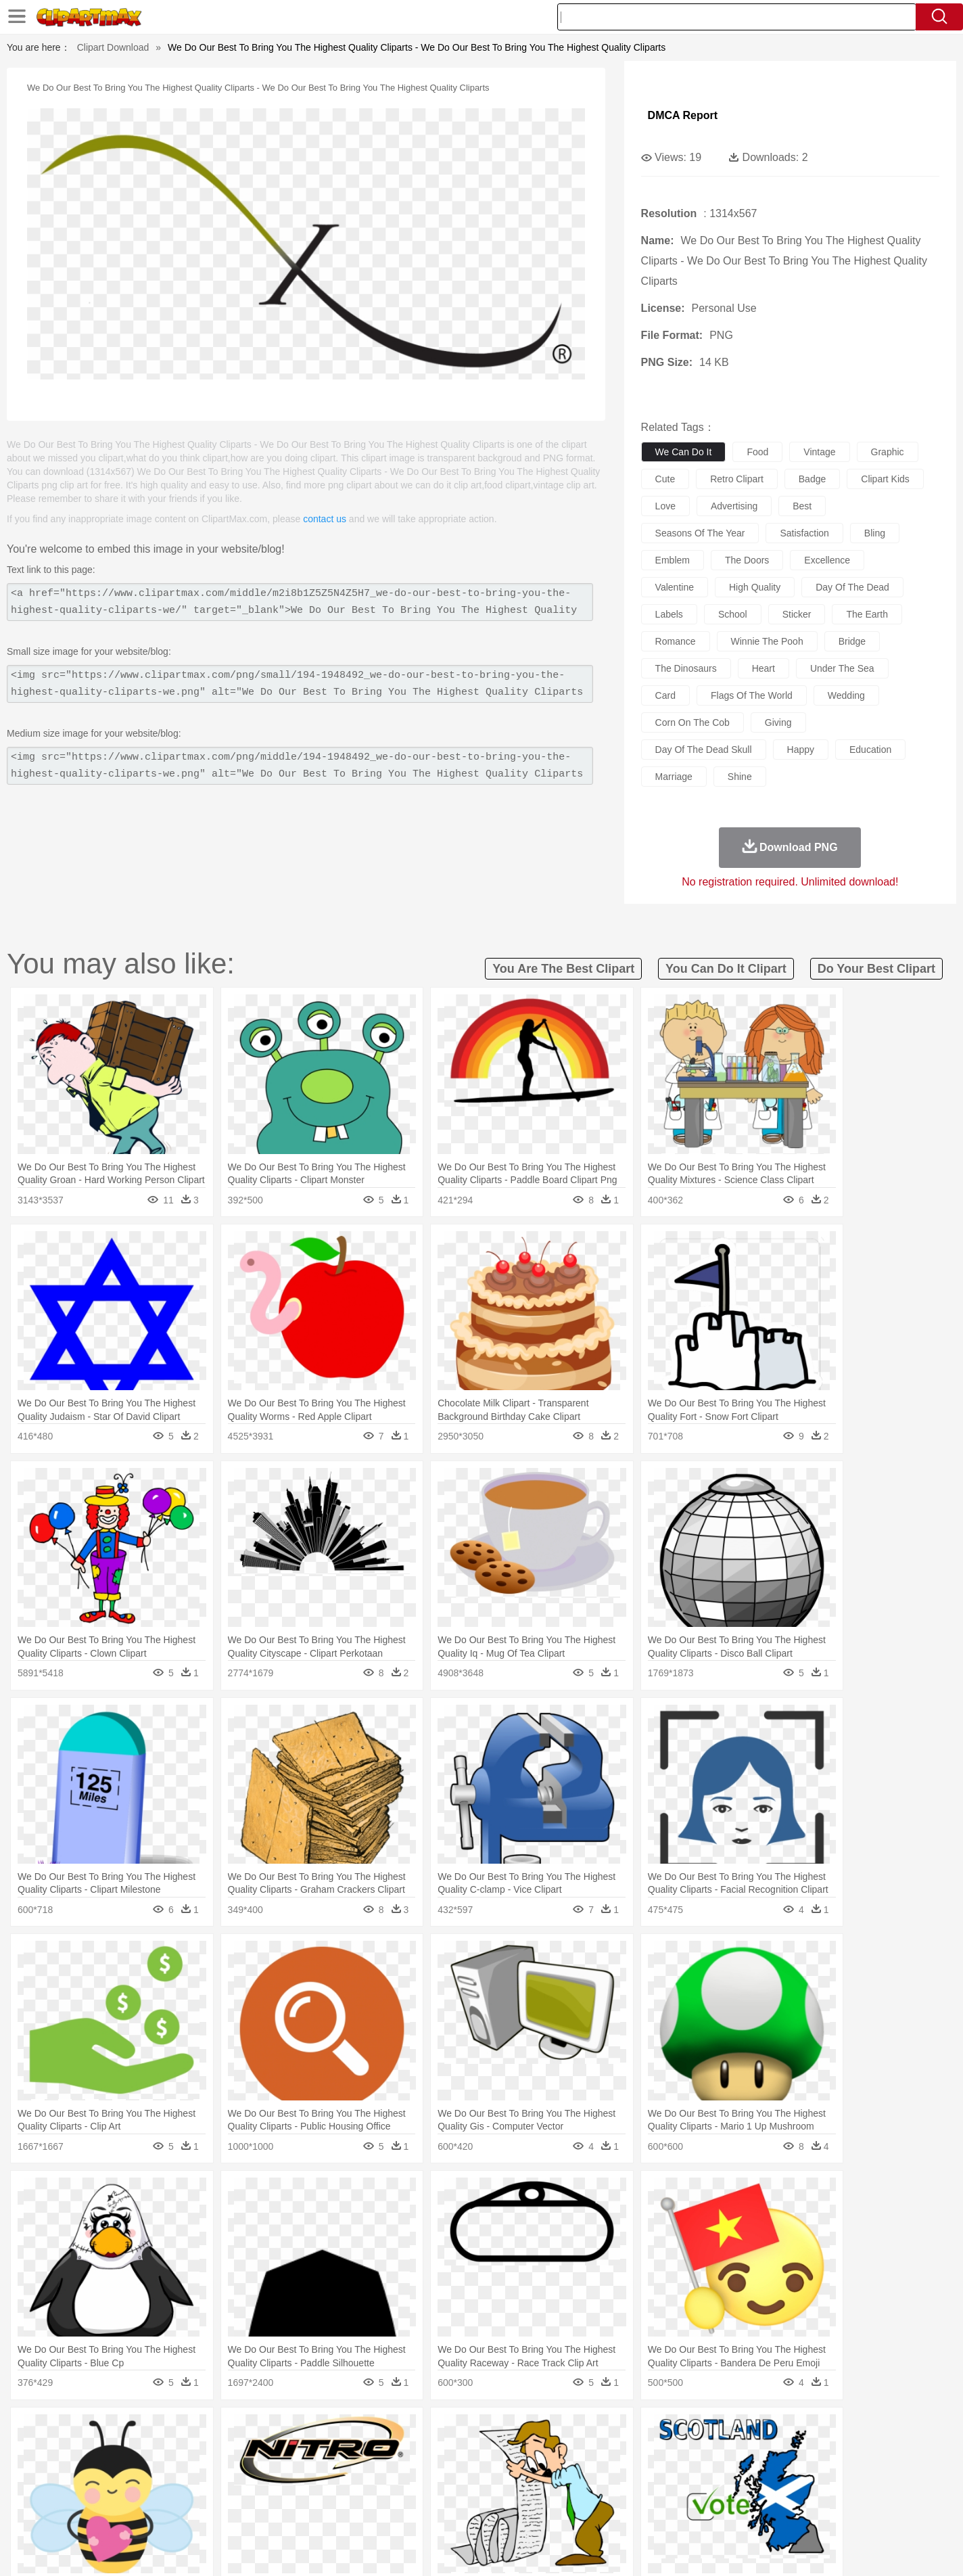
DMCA (802, 2548)
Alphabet (670, 2492)
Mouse (654, 2451)
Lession (755, 2492)
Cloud (671, 2431)
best (802, 506)
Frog (481, 2451)
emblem (672, 560)
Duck (357, 2451)
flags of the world (752, 695)
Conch (275, 2431)
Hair (496, 2472)
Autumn (169, 2431)
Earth (306, 2431)
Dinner (533, 2512)
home (468, 2472)
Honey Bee (518, 2451)
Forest (729, 2431)
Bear (156, 2451)
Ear (377, 2472)
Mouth (603, 2472)
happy (800, 749)
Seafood (415, 2512)
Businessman (303, 2472)
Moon (503, 2431)
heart (763, 668)
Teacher (178, 2492)
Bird (181, 2451)
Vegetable (457, 2512)
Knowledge (491, 2492)
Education (367, 2492)
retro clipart (737, 479)
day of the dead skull (703, 749)
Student (140, 2492)
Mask (135, 2472)
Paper (603, 2492)
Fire (332, 2431)
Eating (595, 2512)
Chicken (274, 2451)
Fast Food (274, 2512)
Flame (359, 2431)
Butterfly (214, 2451)
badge (812, 479)
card (665, 695)
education (870, 749)
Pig (681, 2451)
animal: (100, 2450)
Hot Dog (701, 2512)
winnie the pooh (767, 641)
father (570, 2472)
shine (740, 776)
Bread (627, 2512)
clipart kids (885, 479)
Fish (455, 2451)
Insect (559, 2451)
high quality (754, 587)
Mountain (575, 2431)
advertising (734, 506)
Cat (244, 2451)
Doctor (349, 2472)
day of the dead (852, 587)
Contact (763, 2548)
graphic (887, 451)
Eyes (401, 2472)
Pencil (329, 2492)
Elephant (422, 2451)
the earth (866, 614)
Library (532, 2492)
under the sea (842, 668)
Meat (336, 2512)
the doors (747, 560)
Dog (331, 2451)
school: (100, 2491)
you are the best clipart (563, 968)
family (223, 2472)
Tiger (745, 2451)
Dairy (171, 2512)
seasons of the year (700, 533)
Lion (587, 2451)
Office (634, 2492)
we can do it (683, 451)
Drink (237, 2512)
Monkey (618, 2451)
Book (211, 2492)
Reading (294, 2492)
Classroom (249, 2492)
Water (613, 2431)
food (757, 451)
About (628, 2548)
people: (100, 2471)
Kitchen (498, 2512)
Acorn (135, 2431)
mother (256, 2472)
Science (569, 2492)
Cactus (241, 2431)
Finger (662, 2472)
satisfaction (804, 533)
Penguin (711, 2451)
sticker (797, 614)
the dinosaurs (686, 668)
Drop (700, 2431)
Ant (132, 2451)
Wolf (805, 2451)
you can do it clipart (725, 968)
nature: (99, 2430)
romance (675, 641)
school (732, 614)
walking (434, 2472)
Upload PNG (853, 2548)
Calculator (714, 2492)
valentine (674, 587)
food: (96, 2511)
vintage (819, 451)
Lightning (467, 2431)
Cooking (662, 2512)
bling (874, 533)
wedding (846, 695)
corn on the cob (692, 722)
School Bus (415, 2492)
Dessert (204, 2512)
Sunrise (536, 2431)
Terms (664, 2548)
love (665, 506)
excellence (827, 560)
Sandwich (372, 2512)
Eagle (386, 2451)
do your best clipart (876, 968)
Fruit (310, 2512)
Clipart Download (113, 47)
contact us (324, 518)
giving (778, 722)
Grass (430, 2431)
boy (543, 2472)
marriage (673, 776)
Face (633, 2472)
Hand (693, 2472)
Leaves (206, 2431)
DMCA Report (683, 115)
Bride (192, 2472)
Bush (642, 2431)
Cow (306, 2451)
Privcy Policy (711, 2548)
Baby (164, 2472)
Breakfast (135, 2512)
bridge (852, 641)
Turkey (776, 2451)
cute (665, 479)
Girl (519, 2472)
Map (453, 2492)
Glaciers (395, 2431)
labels (669, 614)
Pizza (564, 2512)
